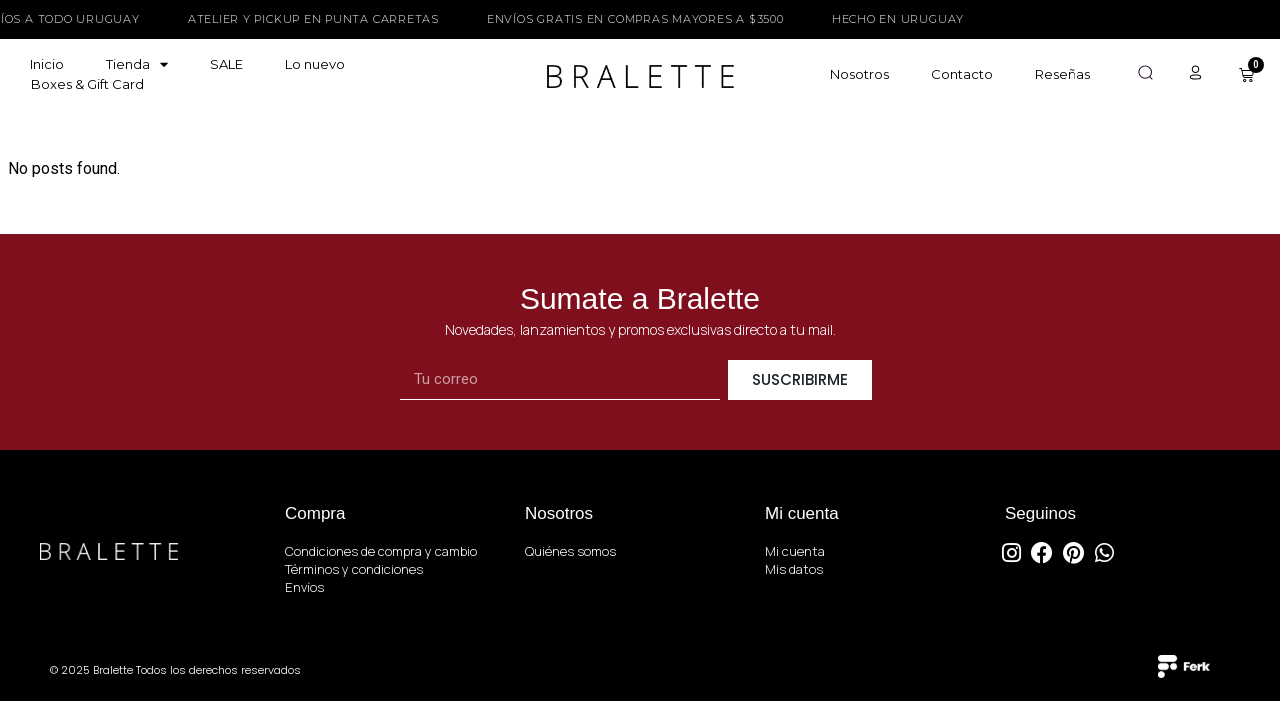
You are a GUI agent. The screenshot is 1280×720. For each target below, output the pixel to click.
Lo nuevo (315, 64)
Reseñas (1062, 74)
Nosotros (859, 74)
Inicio (47, 64)
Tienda (137, 64)
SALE (226, 64)
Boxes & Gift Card (87, 84)
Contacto (962, 74)
